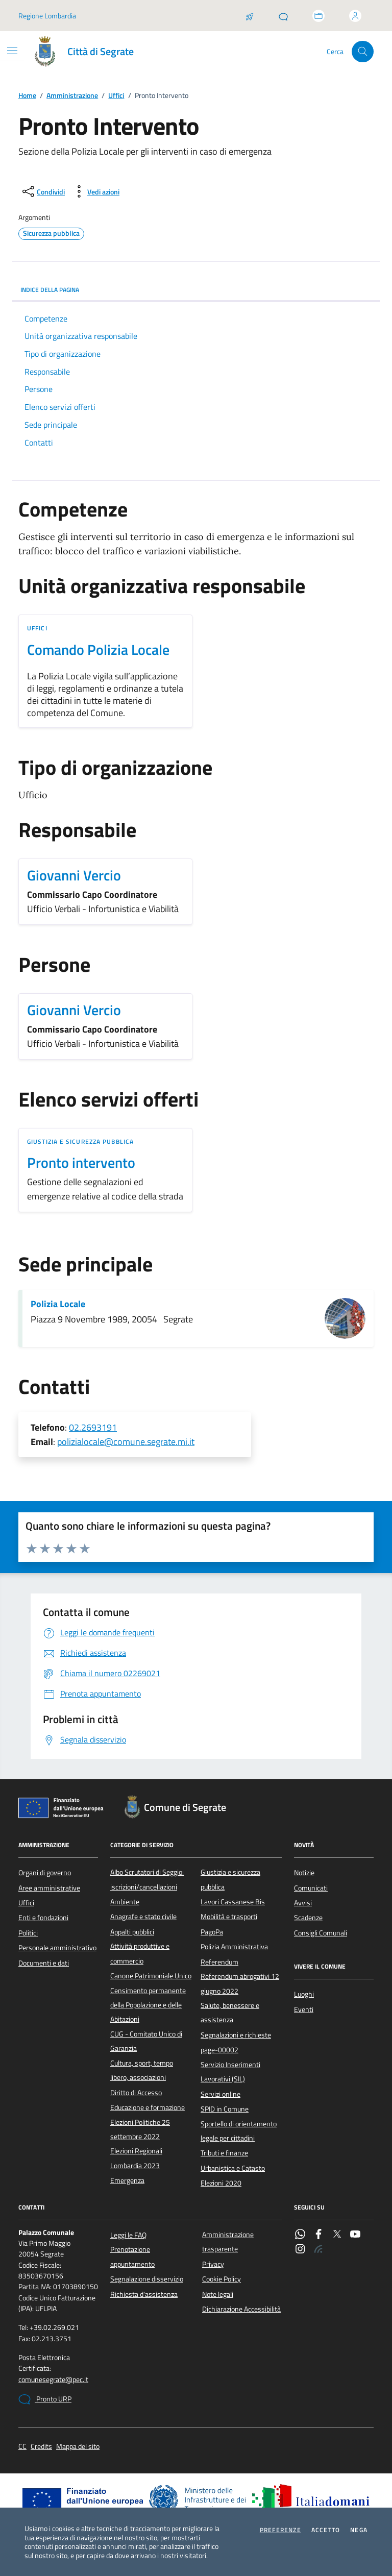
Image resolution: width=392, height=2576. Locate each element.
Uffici (116, 95)
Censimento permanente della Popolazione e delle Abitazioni (148, 2005)
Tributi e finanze (224, 2152)
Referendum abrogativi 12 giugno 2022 (240, 1983)
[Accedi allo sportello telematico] (318, 16)
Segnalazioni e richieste (236, 2035)
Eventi (303, 2009)
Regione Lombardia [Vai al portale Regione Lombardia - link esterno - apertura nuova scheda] (47, 15)
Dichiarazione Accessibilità (241, 2309)
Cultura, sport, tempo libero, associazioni (141, 2070)
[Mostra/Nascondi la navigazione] (12, 50)
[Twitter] (337, 2235)
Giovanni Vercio (74, 875)
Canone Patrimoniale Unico (150, 1975)
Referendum (219, 1962)
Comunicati (311, 1888)
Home (27, 95)
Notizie (304, 1872)
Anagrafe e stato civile (143, 1916)
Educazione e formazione (147, 2107)
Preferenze (280, 2530)
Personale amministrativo (57, 1947)
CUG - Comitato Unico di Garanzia (146, 2041)
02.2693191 (93, 1427)
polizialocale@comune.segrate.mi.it (125, 1442)
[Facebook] (318, 2235)
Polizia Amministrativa (234, 1946)
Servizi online (220, 2094)
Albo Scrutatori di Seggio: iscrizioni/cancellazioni (147, 1879)
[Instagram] (300, 2250)
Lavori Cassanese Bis (233, 1901)
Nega (359, 2530)
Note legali (217, 2294)
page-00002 (219, 2049)
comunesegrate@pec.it (53, 2379)
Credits (41, 2446)
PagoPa (212, 1931)
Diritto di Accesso (136, 2092)
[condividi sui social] (42, 191)
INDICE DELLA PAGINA (196, 290)
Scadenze (308, 1917)
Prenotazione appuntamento (132, 2256)
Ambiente (124, 1901)
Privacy (213, 2264)
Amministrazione (72, 95)
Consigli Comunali (320, 1933)
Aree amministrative (49, 1888)
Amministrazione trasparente (228, 2241)
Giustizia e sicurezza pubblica (80, 1141)
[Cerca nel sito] (363, 52)
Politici (28, 1933)
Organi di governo (44, 1872)
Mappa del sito (78, 2446)
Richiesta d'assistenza (144, 2294)
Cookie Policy (221, 2279)
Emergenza (127, 2180)
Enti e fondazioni (43, 1917)
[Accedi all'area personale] (355, 16)
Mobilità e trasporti (229, 1916)
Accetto (325, 2530)
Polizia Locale (58, 1304)
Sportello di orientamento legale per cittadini (239, 2131)
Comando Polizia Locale (98, 650)
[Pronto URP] (283, 16)
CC (22, 2446)
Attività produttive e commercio (139, 1953)
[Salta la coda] (249, 16)
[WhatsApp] (300, 2235)
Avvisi (303, 1902)
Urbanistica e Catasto (233, 2168)
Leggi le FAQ (128, 2235)
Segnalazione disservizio (146, 2279)
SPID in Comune (225, 2109)
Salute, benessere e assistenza (230, 2012)
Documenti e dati (43, 1963)
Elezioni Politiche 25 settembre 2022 (140, 2129)
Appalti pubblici (132, 1931)
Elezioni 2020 (221, 2183)
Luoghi (304, 1994)
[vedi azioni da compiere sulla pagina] (95, 191)
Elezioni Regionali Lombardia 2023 (136, 2158)
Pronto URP (44, 2399)
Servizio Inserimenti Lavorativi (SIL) (230, 2071)
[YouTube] (355, 2235)
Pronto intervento (81, 1163)
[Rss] (318, 2250)
